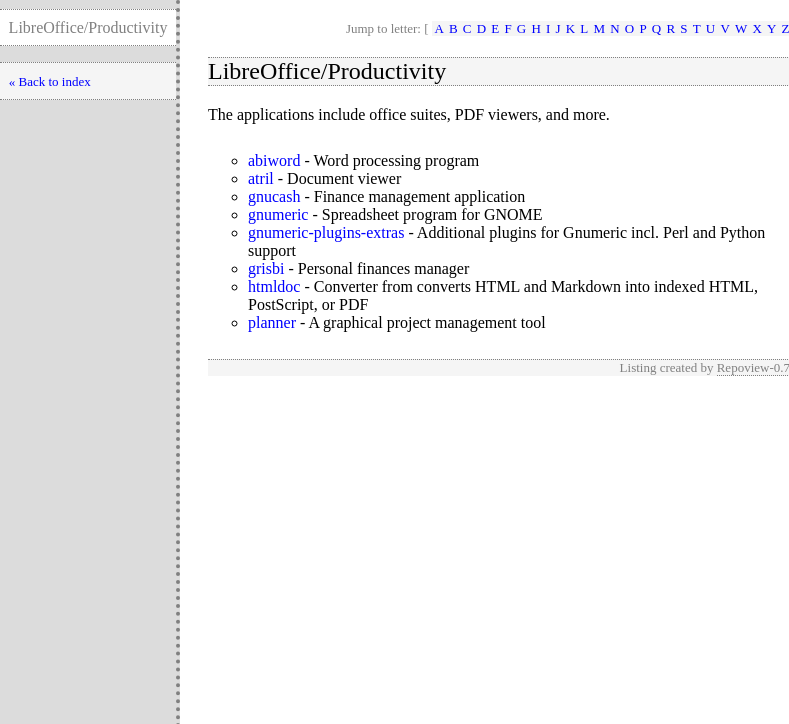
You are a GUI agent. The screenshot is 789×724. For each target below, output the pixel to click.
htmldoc (274, 286)
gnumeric (278, 214)
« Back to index (50, 81)
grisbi (266, 268)
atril (261, 178)
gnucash (274, 196)
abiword (274, 160)
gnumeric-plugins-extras (326, 232)
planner (272, 322)
